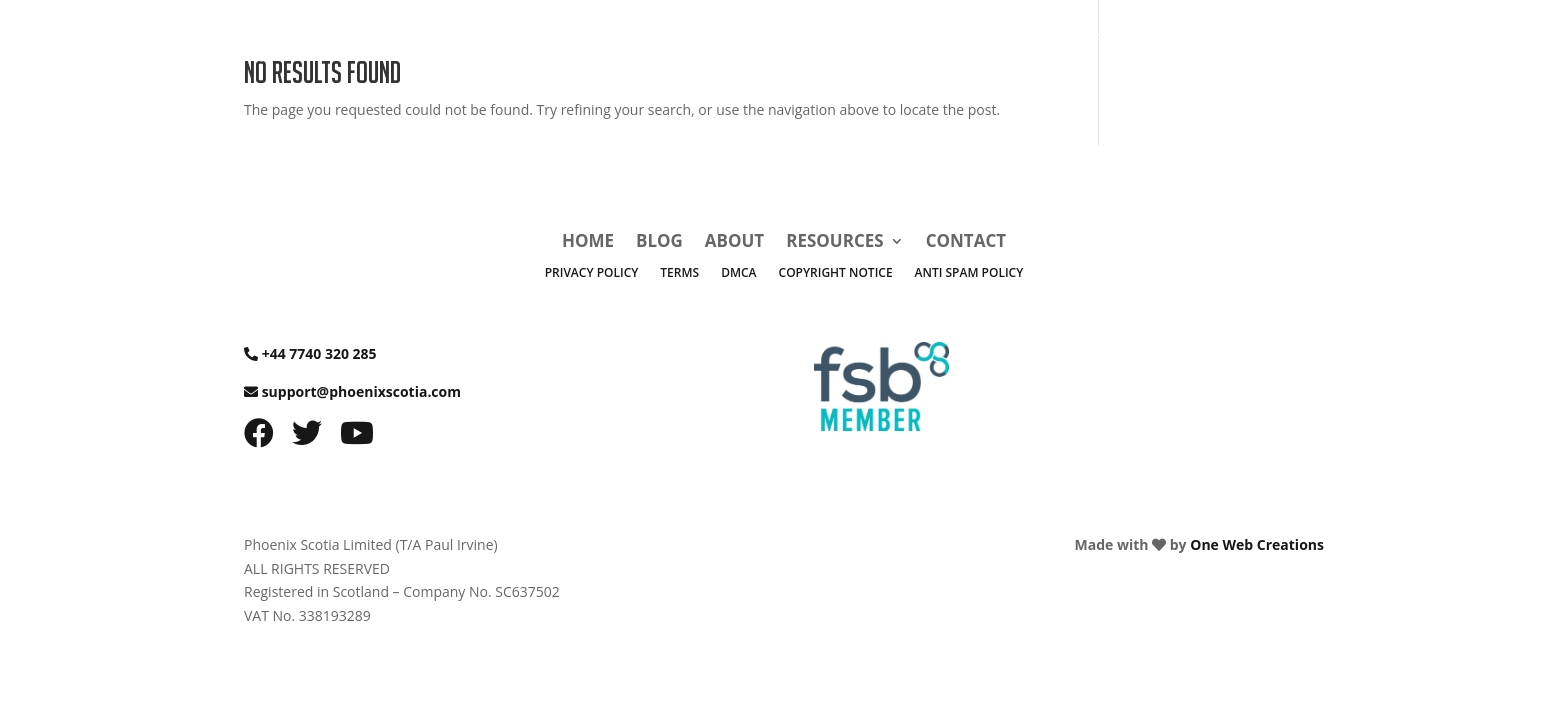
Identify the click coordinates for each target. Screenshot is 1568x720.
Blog (979, 42)
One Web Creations (1257, 544)
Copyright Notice (836, 273)
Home (913, 42)
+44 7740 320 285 (319, 353)
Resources (1136, 42)
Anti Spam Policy (969, 273)
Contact (1252, 42)
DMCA (738, 273)
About (1046, 42)
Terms (679, 273)
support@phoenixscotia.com (361, 391)
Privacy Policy (592, 273)
